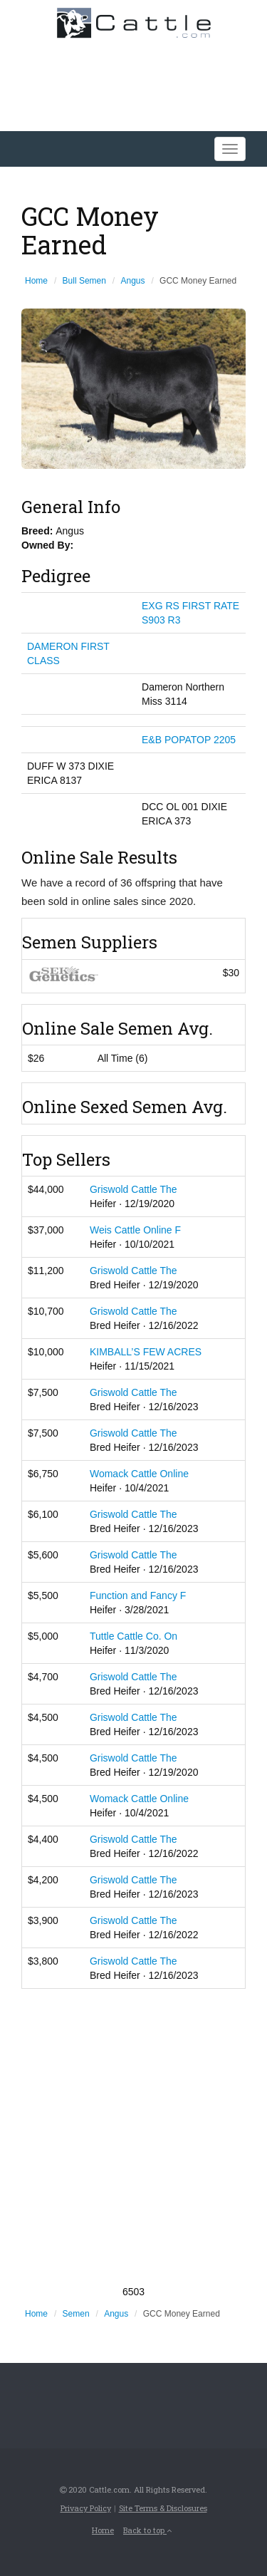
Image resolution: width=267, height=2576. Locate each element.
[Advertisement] (133, 2136)
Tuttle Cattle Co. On (133, 1636)
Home (36, 281)
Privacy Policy (86, 2508)
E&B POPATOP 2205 (189, 739)
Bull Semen (84, 281)
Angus (133, 281)
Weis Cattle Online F (135, 1230)
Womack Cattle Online (139, 1473)
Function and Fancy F (138, 1595)
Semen (76, 2314)
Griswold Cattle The (133, 1189)
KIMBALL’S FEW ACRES (145, 1351)
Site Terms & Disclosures (163, 2508)
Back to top (147, 2530)
